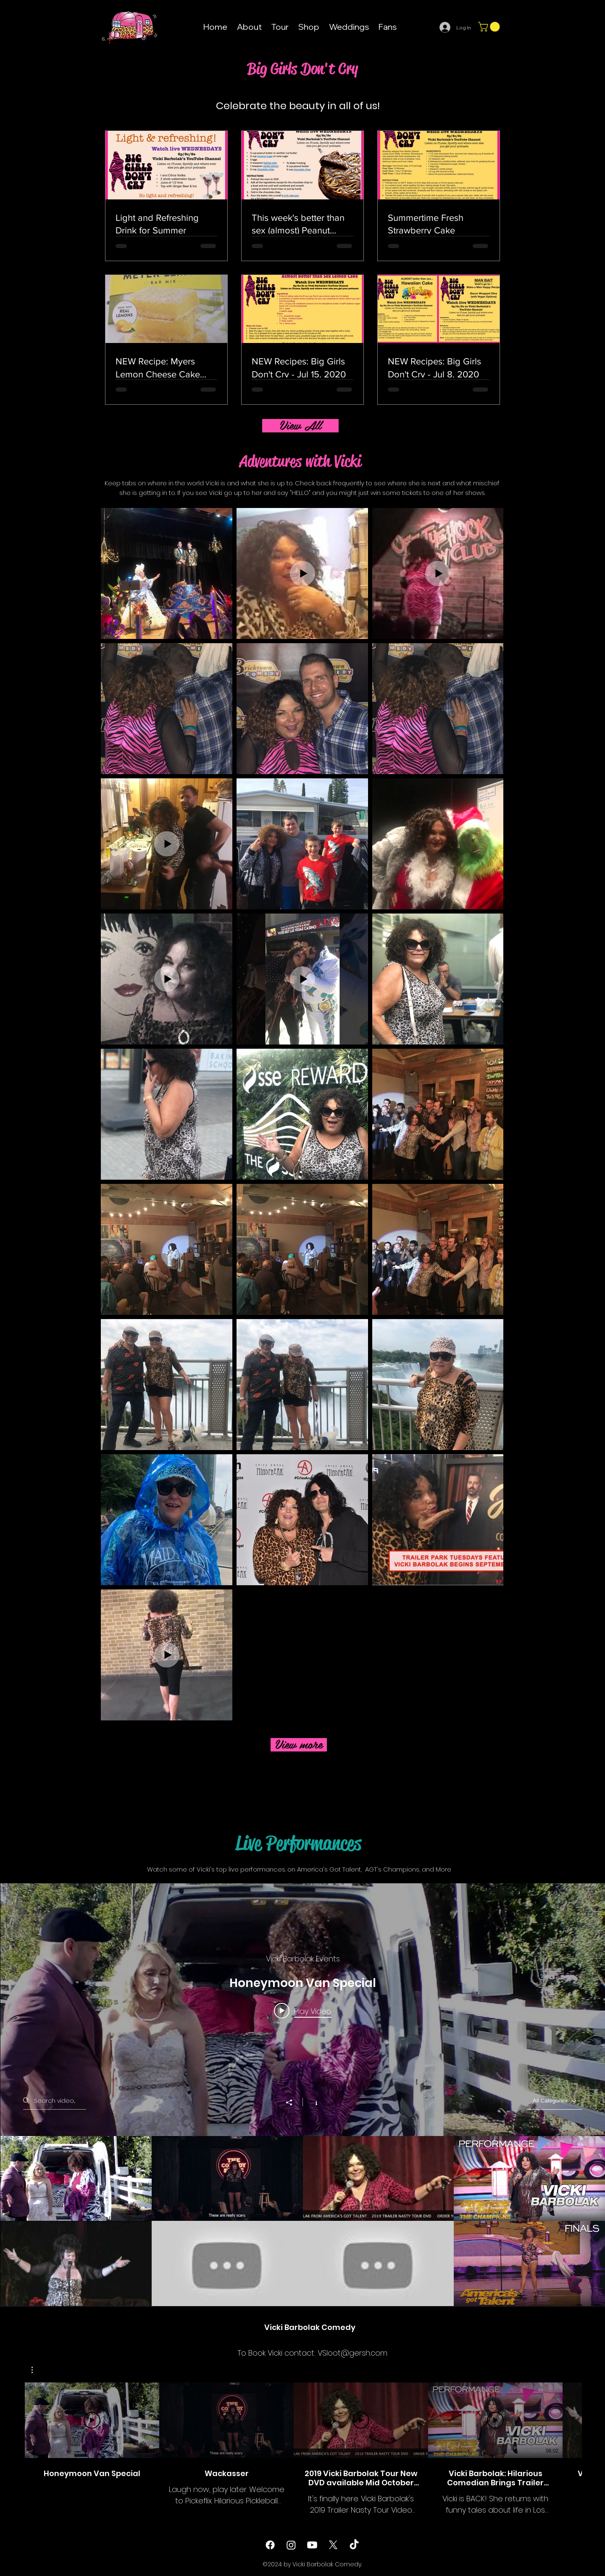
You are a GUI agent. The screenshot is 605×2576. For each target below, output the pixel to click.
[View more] (299, 1744)
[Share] (293, 2102)
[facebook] (270, 2545)
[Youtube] (312, 2545)
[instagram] (291, 2545)
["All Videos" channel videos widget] (302, 2094)
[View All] (300, 425)
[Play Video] (92, 2420)
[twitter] (333, 2545)
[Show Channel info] (311, 2102)
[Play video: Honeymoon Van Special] (302, 2010)
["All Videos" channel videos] (302, 2221)
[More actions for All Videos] (36, 2370)
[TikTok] (354, 2545)
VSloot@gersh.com (352, 2353)
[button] (490, 26)
